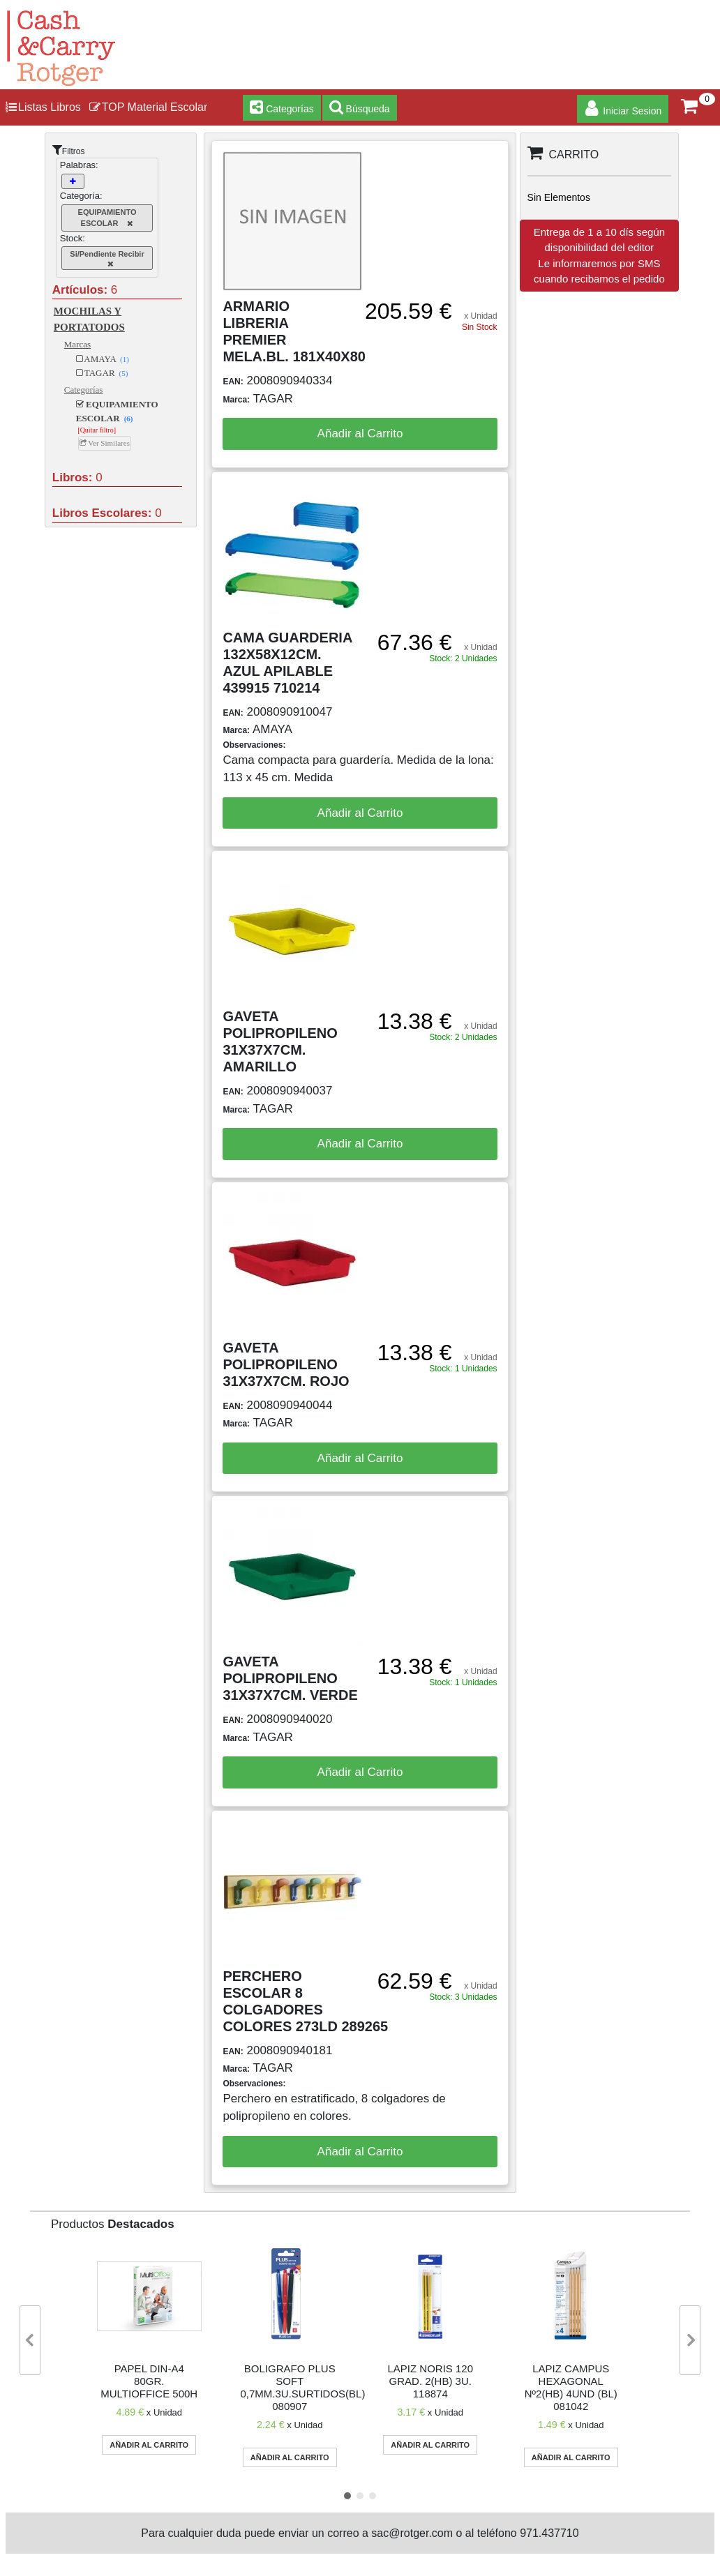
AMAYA (102, 359)
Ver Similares (105, 443)
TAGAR (102, 373)
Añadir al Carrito (360, 433)
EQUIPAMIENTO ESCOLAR (107, 218)
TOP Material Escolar (148, 107)
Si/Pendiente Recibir (107, 259)
